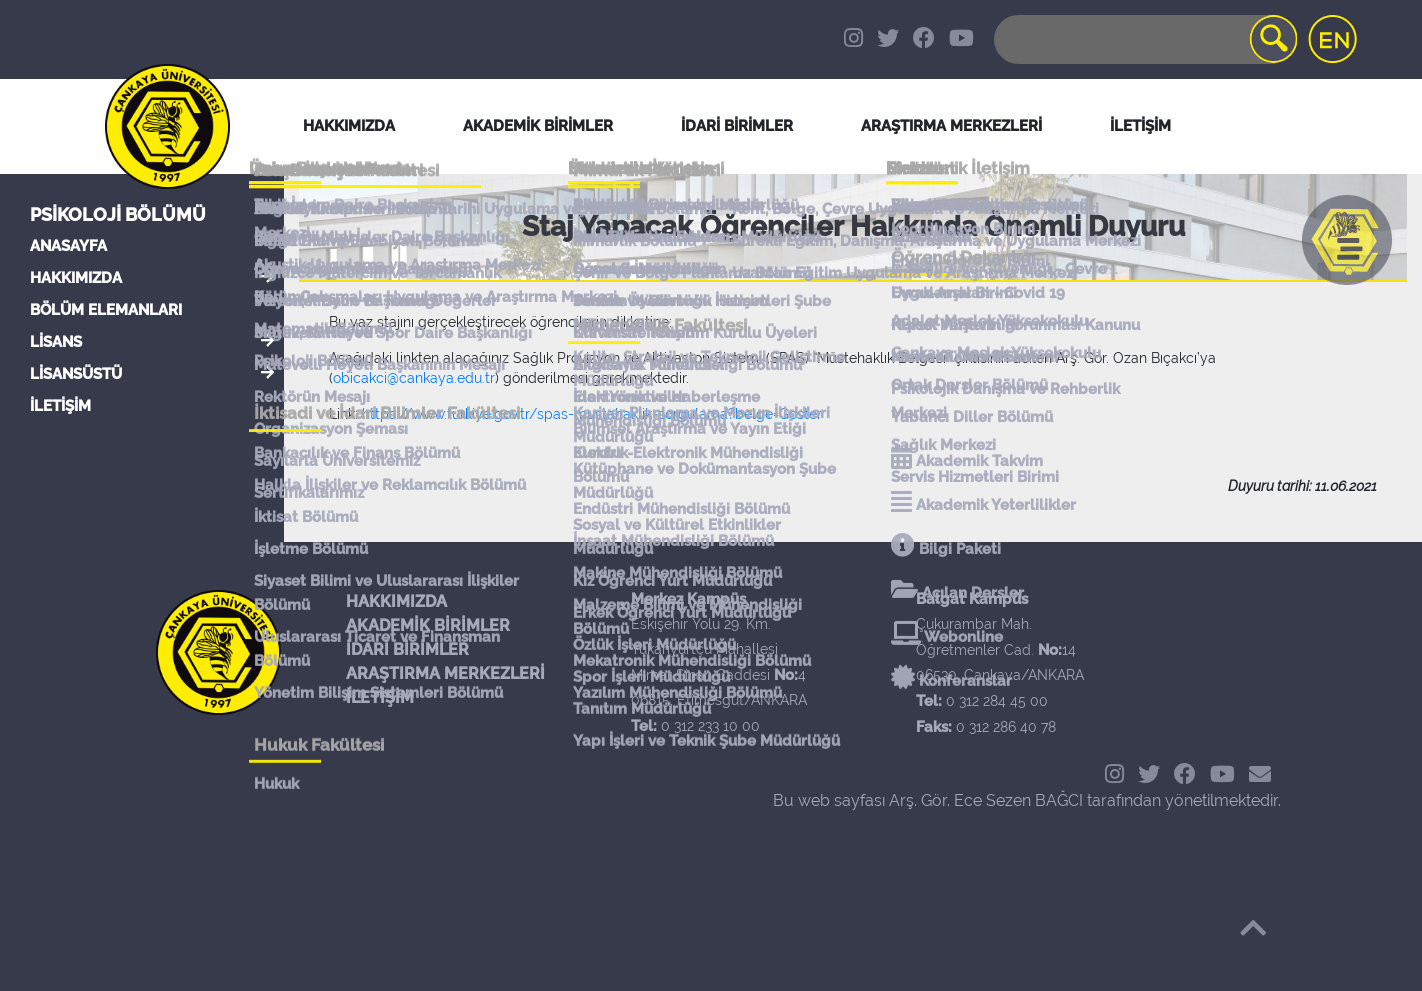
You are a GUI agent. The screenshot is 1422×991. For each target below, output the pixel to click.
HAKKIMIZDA (76, 278)
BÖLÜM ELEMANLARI (106, 310)
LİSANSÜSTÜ (76, 374)
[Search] (1144, 39)
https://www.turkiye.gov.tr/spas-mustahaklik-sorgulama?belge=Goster (592, 414)
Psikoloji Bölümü (118, 214)
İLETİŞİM (60, 406)
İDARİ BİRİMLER (737, 126)
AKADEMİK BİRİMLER (428, 625)
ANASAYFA (68, 246)
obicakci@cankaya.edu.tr (414, 378)
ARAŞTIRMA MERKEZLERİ (445, 673)
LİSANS (56, 342)
